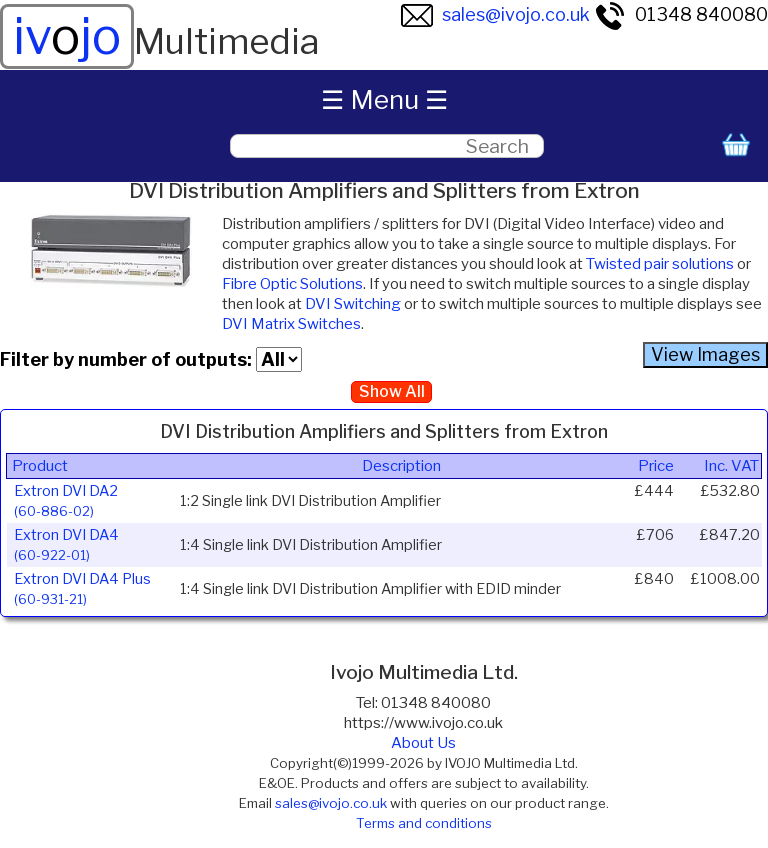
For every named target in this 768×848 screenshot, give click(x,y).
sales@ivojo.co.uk (495, 14)
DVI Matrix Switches (291, 324)
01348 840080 (681, 14)
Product (40, 466)
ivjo (67, 36)
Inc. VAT (731, 466)
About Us (423, 743)
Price (656, 466)
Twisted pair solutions (660, 264)
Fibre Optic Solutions (292, 284)
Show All (392, 391)
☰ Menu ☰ (384, 99)
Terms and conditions (424, 823)
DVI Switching (353, 304)
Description (401, 466)
